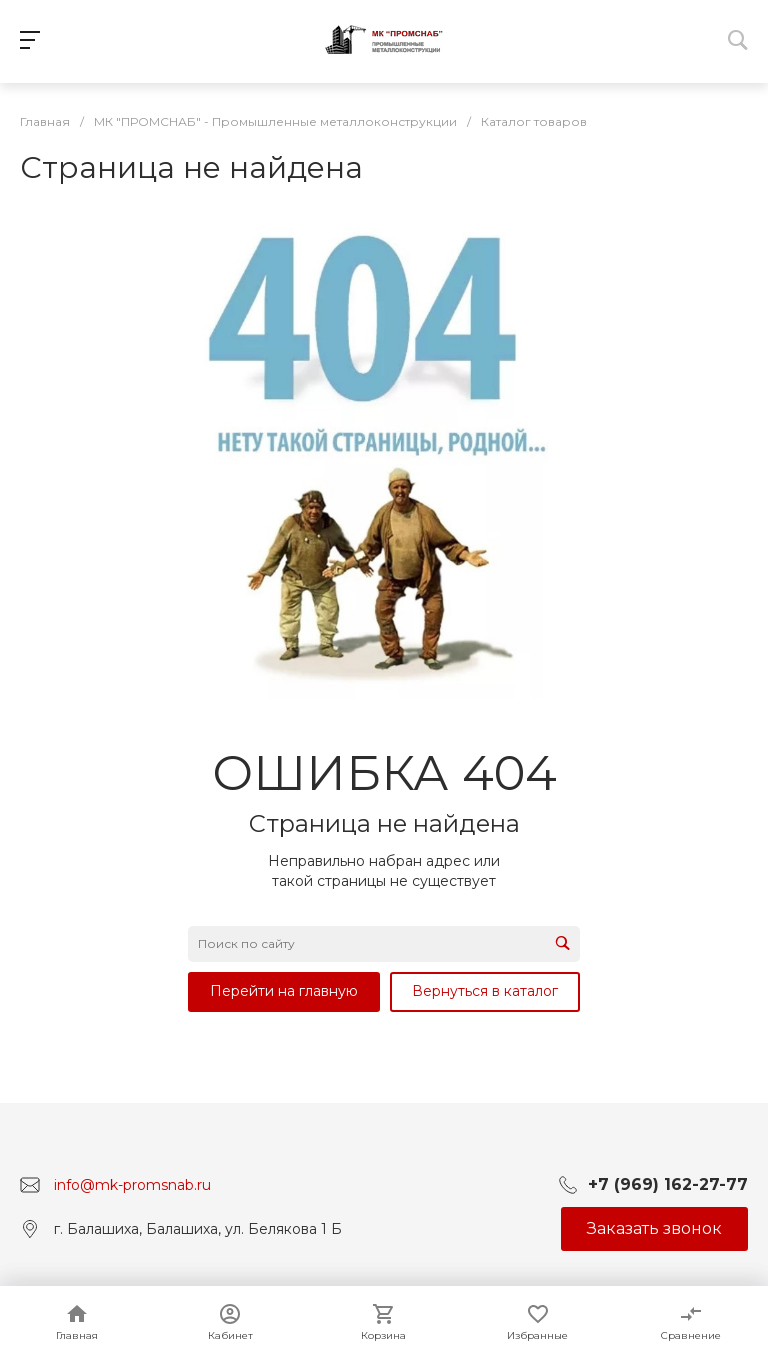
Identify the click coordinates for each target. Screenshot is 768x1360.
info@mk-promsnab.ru (132, 1184)
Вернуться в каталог (485, 991)
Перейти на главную (284, 991)
